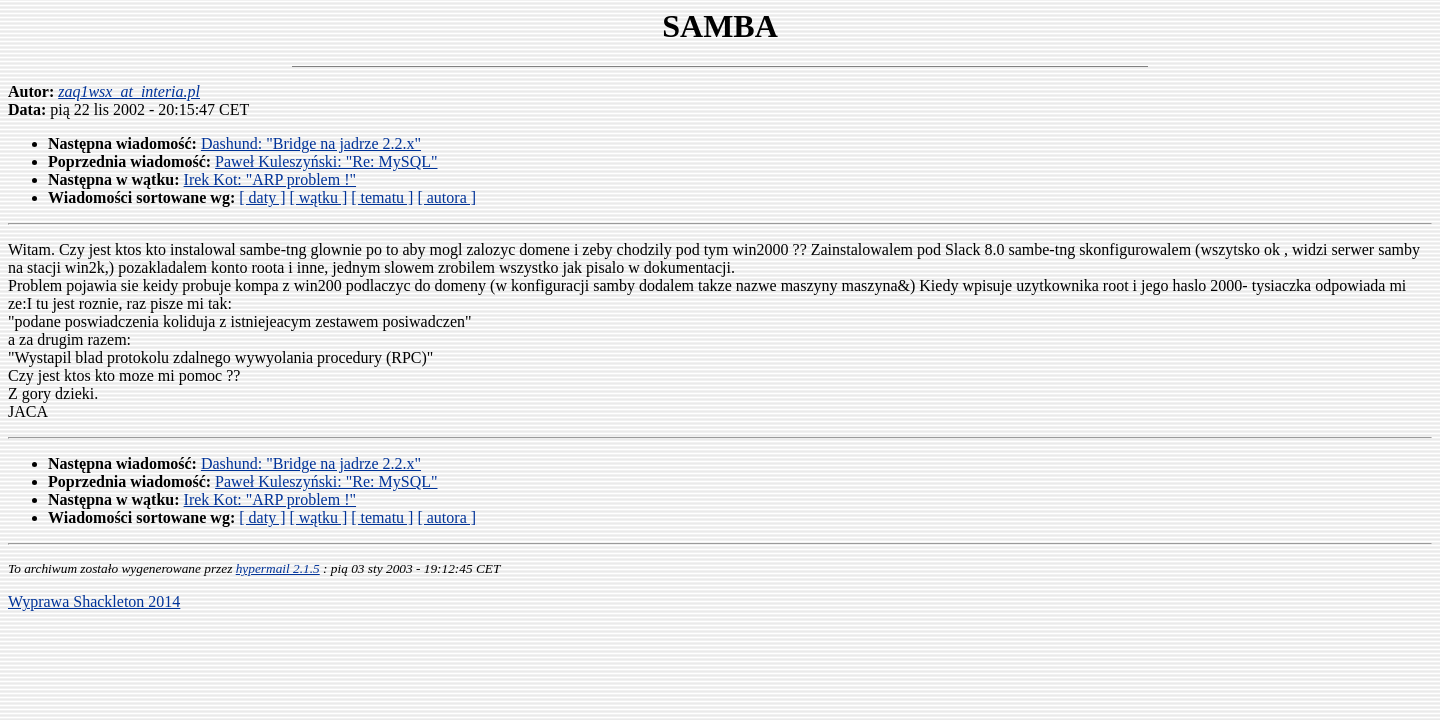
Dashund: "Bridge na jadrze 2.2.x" (311, 143)
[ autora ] (446, 197)
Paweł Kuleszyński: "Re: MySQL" (326, 161)
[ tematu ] (382, 197)
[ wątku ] (318, 197)
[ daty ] (262, 197)
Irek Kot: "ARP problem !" (270, 179)
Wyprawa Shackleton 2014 (94, 601)
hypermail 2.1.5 (278, 568)
